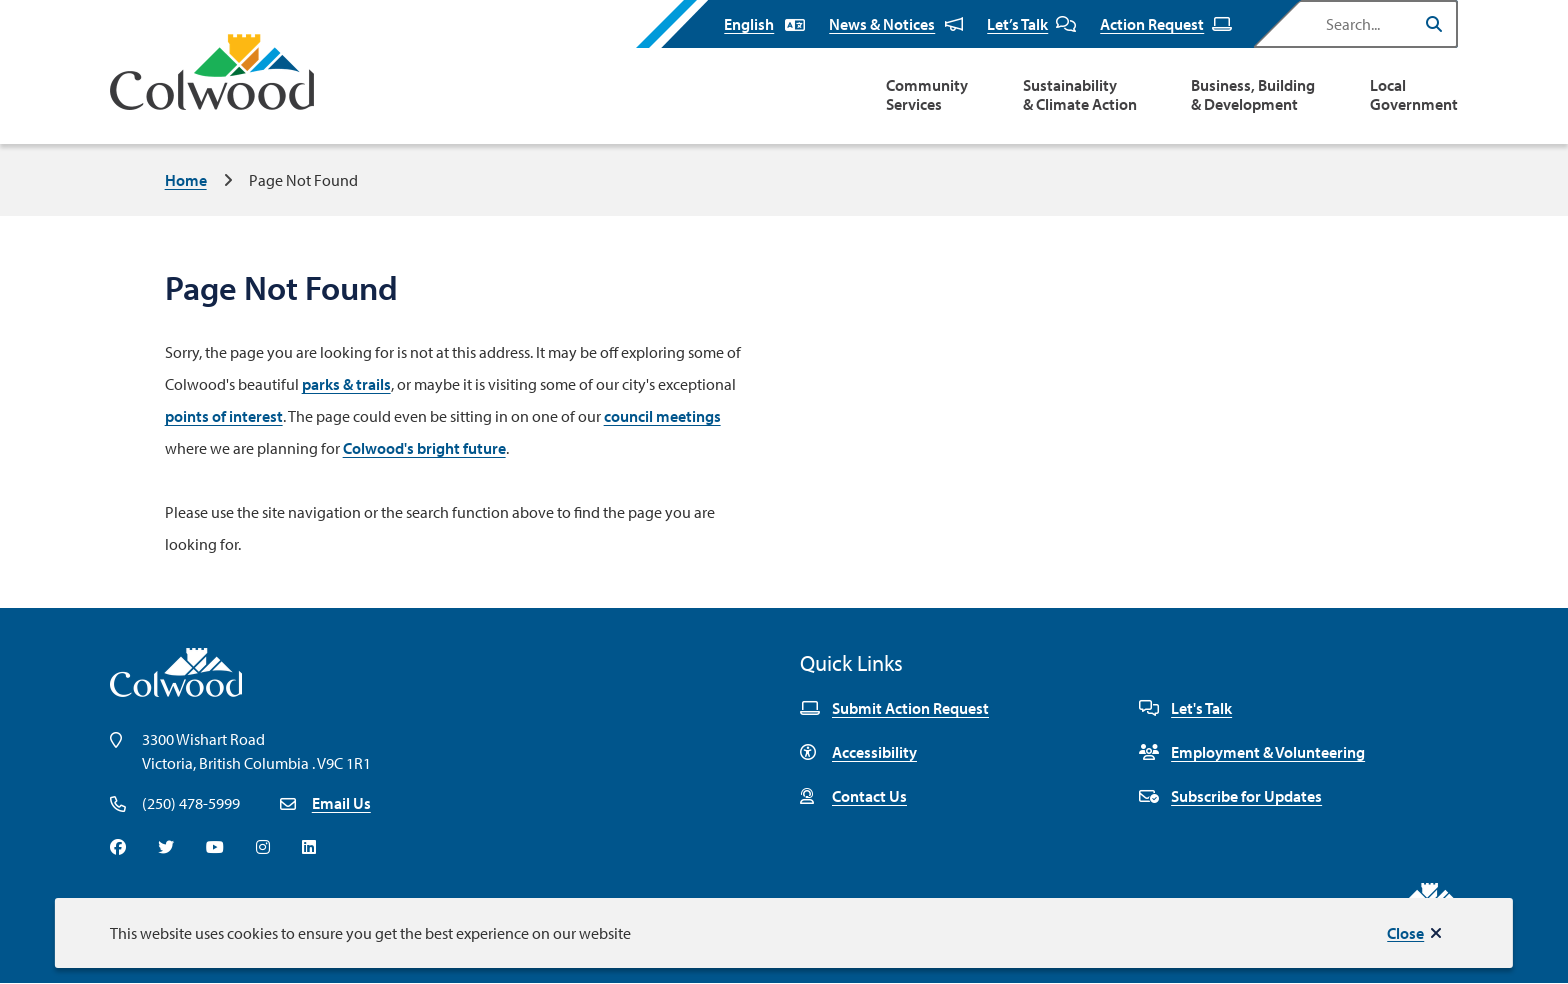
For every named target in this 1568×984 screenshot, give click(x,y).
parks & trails (346, 384)
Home (186, 180)
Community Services (927, 95)
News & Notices (896, 24)
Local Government (1414, 95)
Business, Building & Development (1253, 95)
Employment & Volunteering (1252, 752)
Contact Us (853, 796)
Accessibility (858, 752)
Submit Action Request (894, 708)
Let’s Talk (1031, 24)
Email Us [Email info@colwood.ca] (341, 803)
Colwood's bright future (424, 448)
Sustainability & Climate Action (1080, 95)
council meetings (662, 416)
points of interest (224, 416)
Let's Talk (1185, 708)
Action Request (1166, 24)
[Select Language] (764, 24)
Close (1405, 933)
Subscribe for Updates (1230, 796)
